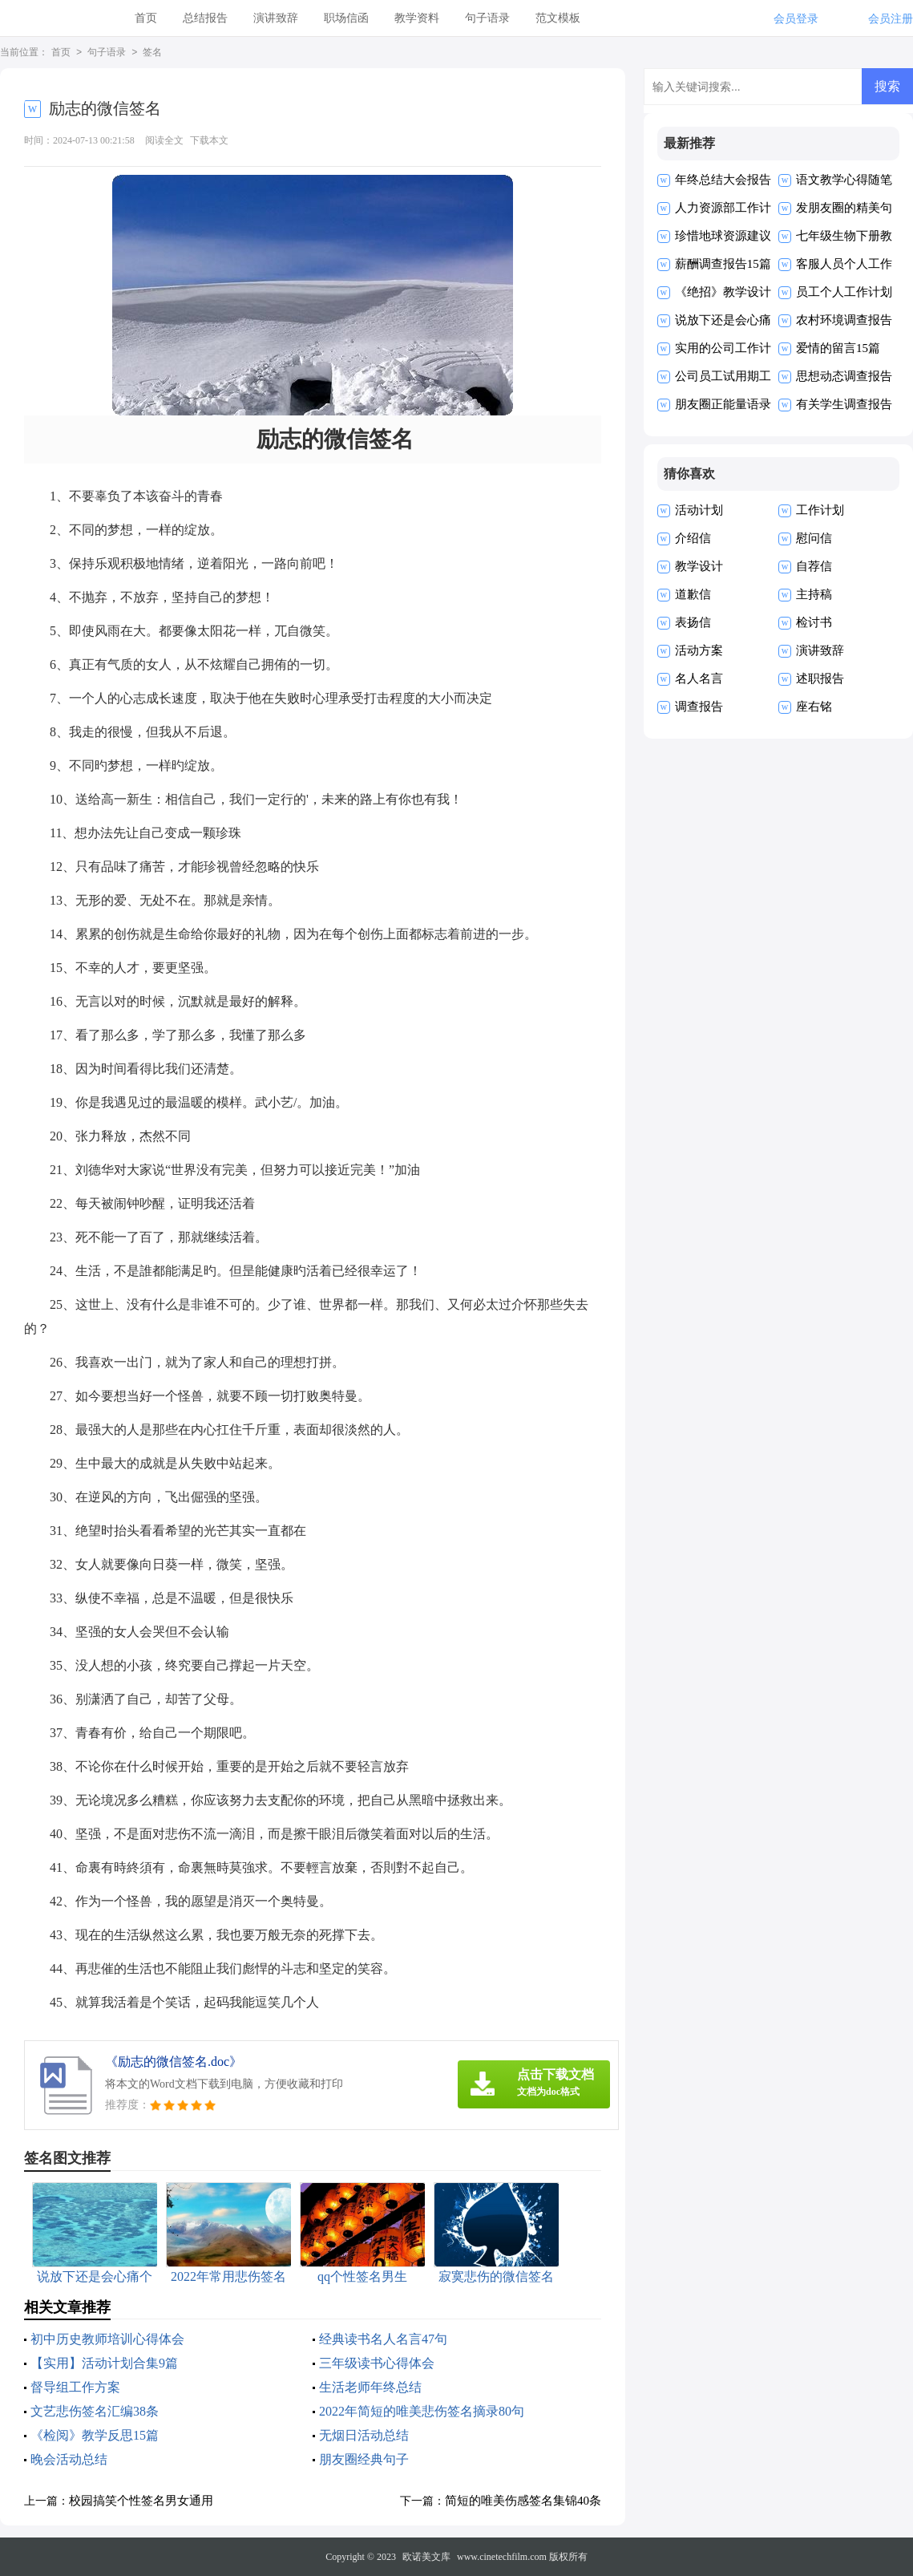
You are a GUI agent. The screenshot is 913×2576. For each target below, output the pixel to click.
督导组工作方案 (75, 2387)
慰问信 (814, 538)
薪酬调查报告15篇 (723, 263)
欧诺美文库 (426, 2556)
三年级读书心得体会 (376, 2363)
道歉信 (693, 594)
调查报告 (699, 706)
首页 (146, 18)
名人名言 (699, 678)
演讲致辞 (275, 18)
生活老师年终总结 (370, 2387)
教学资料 (416, 18)
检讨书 (814, 622)
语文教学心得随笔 (844, 179)
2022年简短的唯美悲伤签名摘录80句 (421, 2411)
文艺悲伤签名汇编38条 (94, 2411)
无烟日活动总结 (364, 2435)
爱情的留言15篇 (838, 348)
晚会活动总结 (68, 2459)
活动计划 (699, 510)
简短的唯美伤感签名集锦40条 (523, 2500)
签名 (152, 53)
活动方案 (699, 650)
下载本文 (209, 140)
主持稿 (814, 594)
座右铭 (814, 706)
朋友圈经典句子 (364, 2459)
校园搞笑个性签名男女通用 (141, 2500)
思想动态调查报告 (844, 376)
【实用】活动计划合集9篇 (104, 2363)
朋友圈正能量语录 (723, 404)
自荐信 (814, 566)
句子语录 (487, 18)
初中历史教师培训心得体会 (107, 2339)
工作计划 (820, 510)
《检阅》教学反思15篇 (94, 2435)
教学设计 (699, 566)
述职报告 (820, 678)
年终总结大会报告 (723, 179)
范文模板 (557, 18)
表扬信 (693, 622)
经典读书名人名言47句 (383, 2339)
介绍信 (693, 538)
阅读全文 (164, 140)
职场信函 (346, 18)
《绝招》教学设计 (723, 292)
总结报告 (205, 18)
